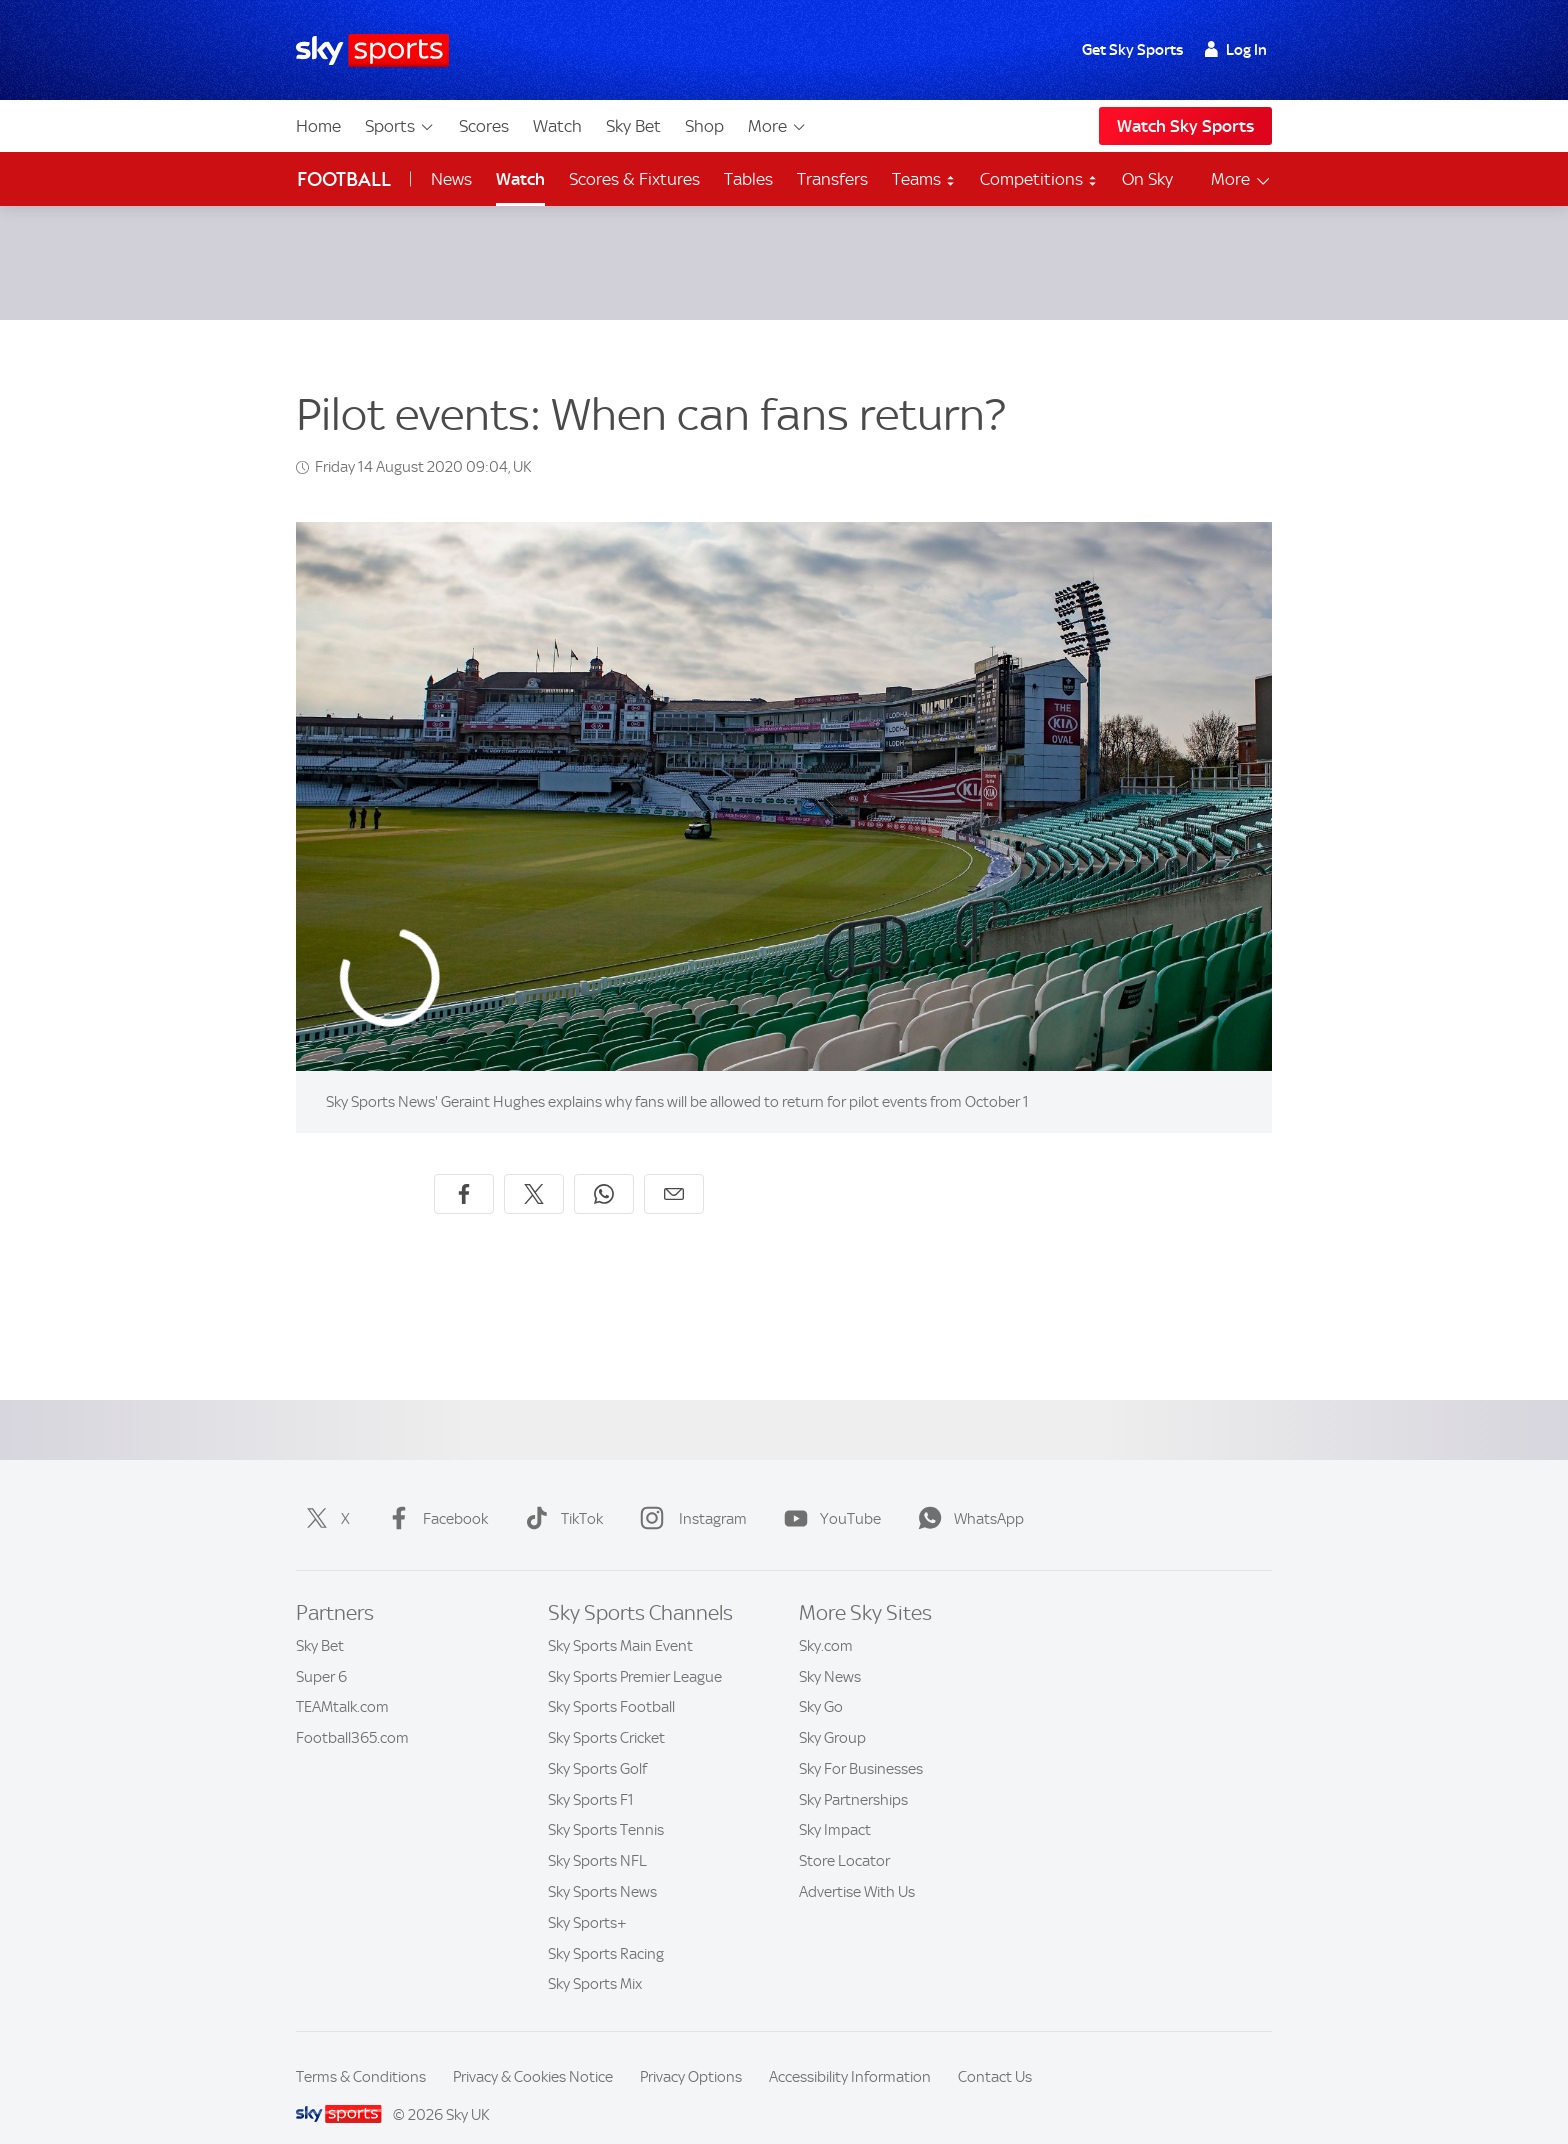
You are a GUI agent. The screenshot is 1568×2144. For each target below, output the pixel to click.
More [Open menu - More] (1241, 179)
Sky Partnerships (853, 1776)
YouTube (828, 1495)
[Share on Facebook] (464, 1170)
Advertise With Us (857, 1868)
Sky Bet (633, 126)
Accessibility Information (850, 2053)
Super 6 (321, 1653)
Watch (557, 126)
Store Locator (844, 1837)
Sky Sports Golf (597, 1745)
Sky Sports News (602, 1868)
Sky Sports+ (587, 1899)
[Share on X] (534, 1170)
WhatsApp (967, 1495)
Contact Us (995, 2053)
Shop (704, 126)
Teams (924, 179)
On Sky (1147, 179)
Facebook (433, 1495)
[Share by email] (674, 1170)
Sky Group (832, 1714)
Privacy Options (691, 2053)
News (451, 179)
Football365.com (352, 1714)
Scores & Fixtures (634, 179)
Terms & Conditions (361, 2053)
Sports (400, 126)
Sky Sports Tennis (606, 1806)
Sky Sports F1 (591, 1776)
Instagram (689, 1495)
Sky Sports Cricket (606, 1714)
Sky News (830, 1653)
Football (344, 179)
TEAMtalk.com (342, 1683)
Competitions (1039, 179)
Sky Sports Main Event (620, 1622)
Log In (1235, 50)
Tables (748, 179)
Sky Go (821, 1683)
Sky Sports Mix (595, 1960)
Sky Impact (835, 1806)
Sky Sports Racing (606, 1930)
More (777, 126)
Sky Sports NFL (597, 1837)
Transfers (832, 179)
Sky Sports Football (611, 1683)
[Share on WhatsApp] (604, 1170)
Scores (484, 126)
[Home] (372, 50)
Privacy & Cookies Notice (533, 2053)
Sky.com (826, 1622)
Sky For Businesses (861, 1745)
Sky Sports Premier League (635, 1653)
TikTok (560, 1495)
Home (318, 126)
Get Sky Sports (1132, 50)
